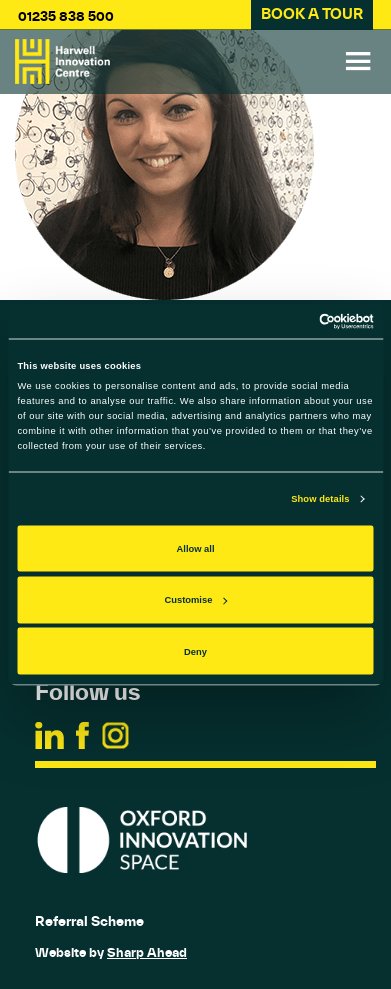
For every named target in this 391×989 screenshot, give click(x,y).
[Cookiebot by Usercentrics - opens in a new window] (286, 321)
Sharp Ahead (147, 952)
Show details (320, 499)
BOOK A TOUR (312, 14)
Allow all (196, 548)
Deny (195, 651)
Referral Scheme (89, 921)
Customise (196, 600)
